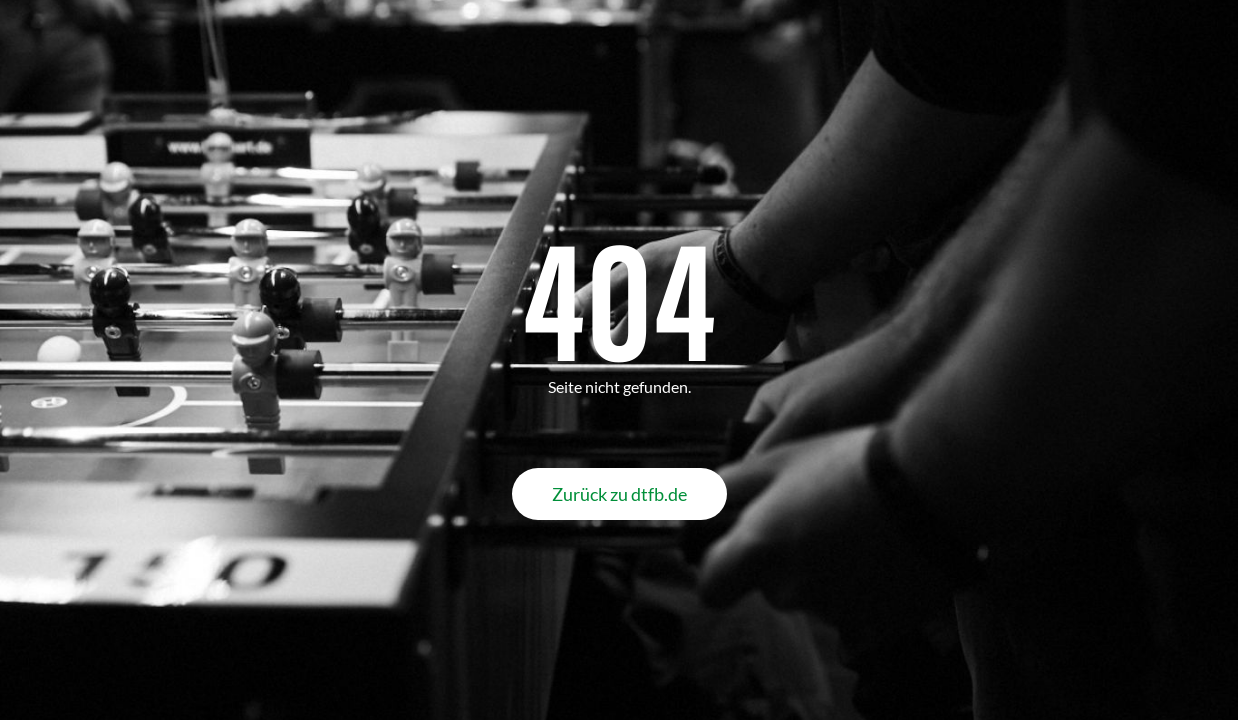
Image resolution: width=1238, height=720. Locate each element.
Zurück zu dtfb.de (619, 494)
